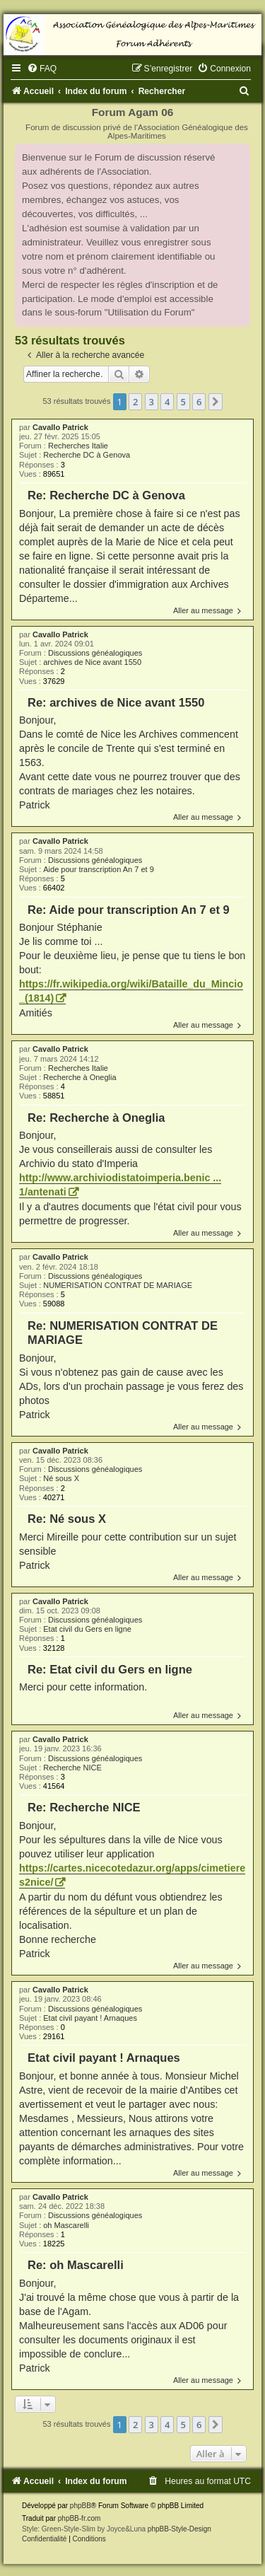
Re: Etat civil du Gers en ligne (110, 1669)
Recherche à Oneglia (79, 1077)
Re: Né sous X (67, 1518)
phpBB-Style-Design (179, 2529)
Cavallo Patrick (60, 427)
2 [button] (135, 401)
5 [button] (183, 401)
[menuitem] (42, 69)
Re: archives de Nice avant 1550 (116, 702)
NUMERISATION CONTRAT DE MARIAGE (117, 1285)
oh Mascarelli (66, 2225)
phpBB (80, 2506)
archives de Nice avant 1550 (92, 662)
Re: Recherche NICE (84, 1807)
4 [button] (167, 401)
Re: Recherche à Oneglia (96, 1117)
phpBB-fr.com (79, 2518)
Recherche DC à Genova (86, 455)
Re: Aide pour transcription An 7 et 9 (129, 909)
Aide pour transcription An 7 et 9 (98, 869)
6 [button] (198, 401)
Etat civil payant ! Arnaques (90, 2018)
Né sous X (61, 1478)
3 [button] (151, 401)
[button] (215, 401)
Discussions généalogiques (95, 653)
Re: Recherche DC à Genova (106, 495)
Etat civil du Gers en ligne (87, 1629)
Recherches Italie (78, 445)
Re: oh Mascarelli (76, 2264)
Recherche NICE (72, 1767)
